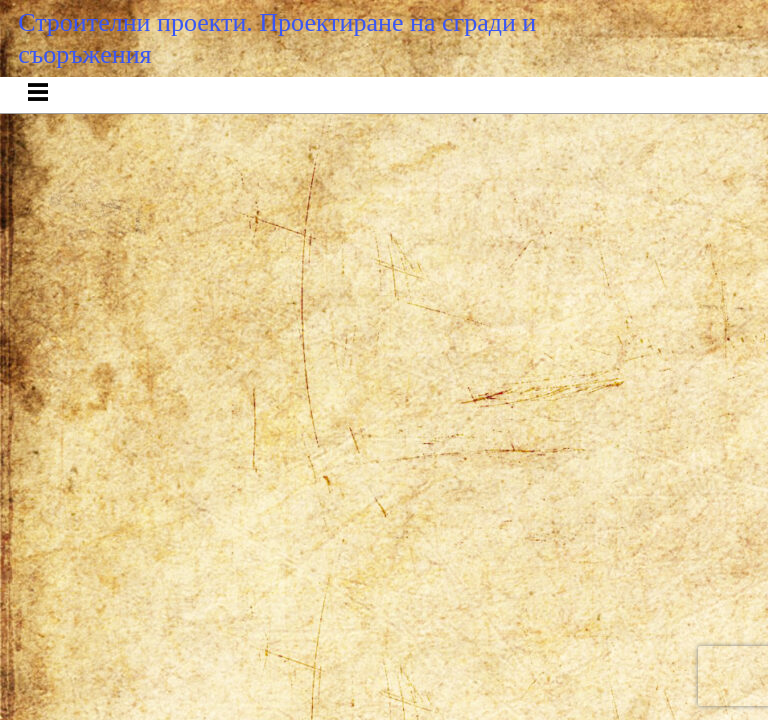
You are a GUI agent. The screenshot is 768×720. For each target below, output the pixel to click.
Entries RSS (329, 219)
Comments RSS (423, 219)
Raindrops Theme (510, 219)
